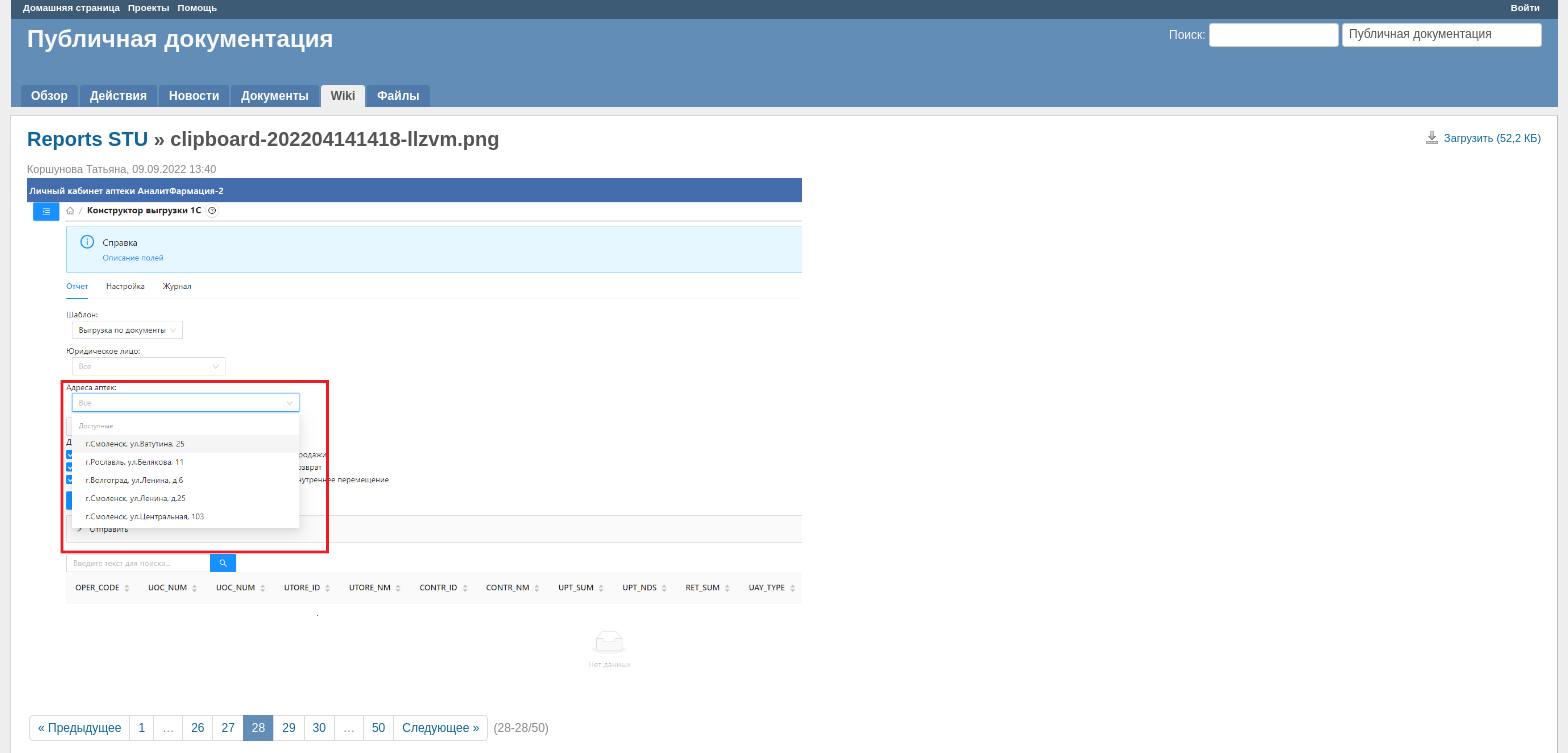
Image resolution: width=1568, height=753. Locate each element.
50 (378, 728)
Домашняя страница (71, 7)
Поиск (1185, 35)
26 (197, 728)
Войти (1525, 7)
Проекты (149, 7)
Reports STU (87, 139)
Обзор (49, 96)
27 (227, 728)
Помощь (197, 7)
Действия (118, 96)
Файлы (398, 96)
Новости (194, 96)
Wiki (343, 96)
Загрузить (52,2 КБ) (1492, 138)
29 (288, 728)
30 (319, 728)
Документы (274, 96)
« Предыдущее (79, 728)
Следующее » (440, 728)
